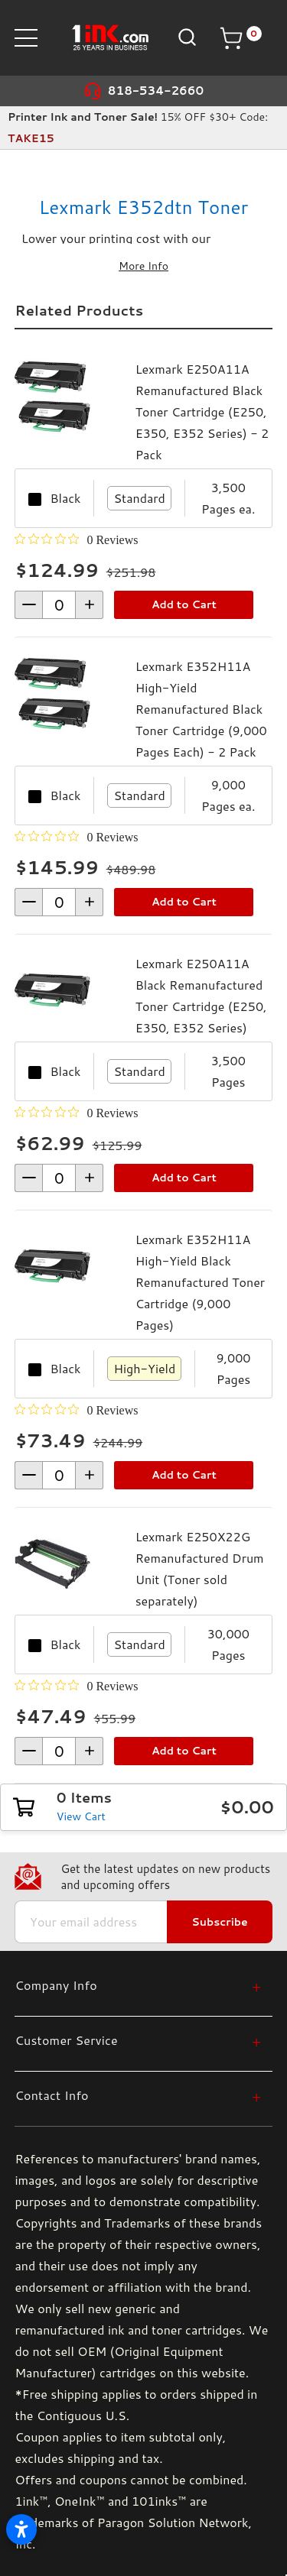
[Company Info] (138, 1985)
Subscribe (219, 1922)
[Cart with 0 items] (240, 38)
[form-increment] (59, 605)
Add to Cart (184, 604)
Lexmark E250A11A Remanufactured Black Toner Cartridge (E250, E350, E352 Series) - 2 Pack (202, 411)
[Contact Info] (138, 2095)
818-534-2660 (156, 91)
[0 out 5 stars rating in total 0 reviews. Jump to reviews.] (76, 539)
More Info (143, 266)
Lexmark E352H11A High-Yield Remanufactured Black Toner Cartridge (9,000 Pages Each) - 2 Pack (201, 708)
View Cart (81, 1816)
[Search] (185, 37)
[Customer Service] (138, 2040)
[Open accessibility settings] (21, 2529)
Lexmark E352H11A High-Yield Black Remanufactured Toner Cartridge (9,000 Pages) (200, 1281)
